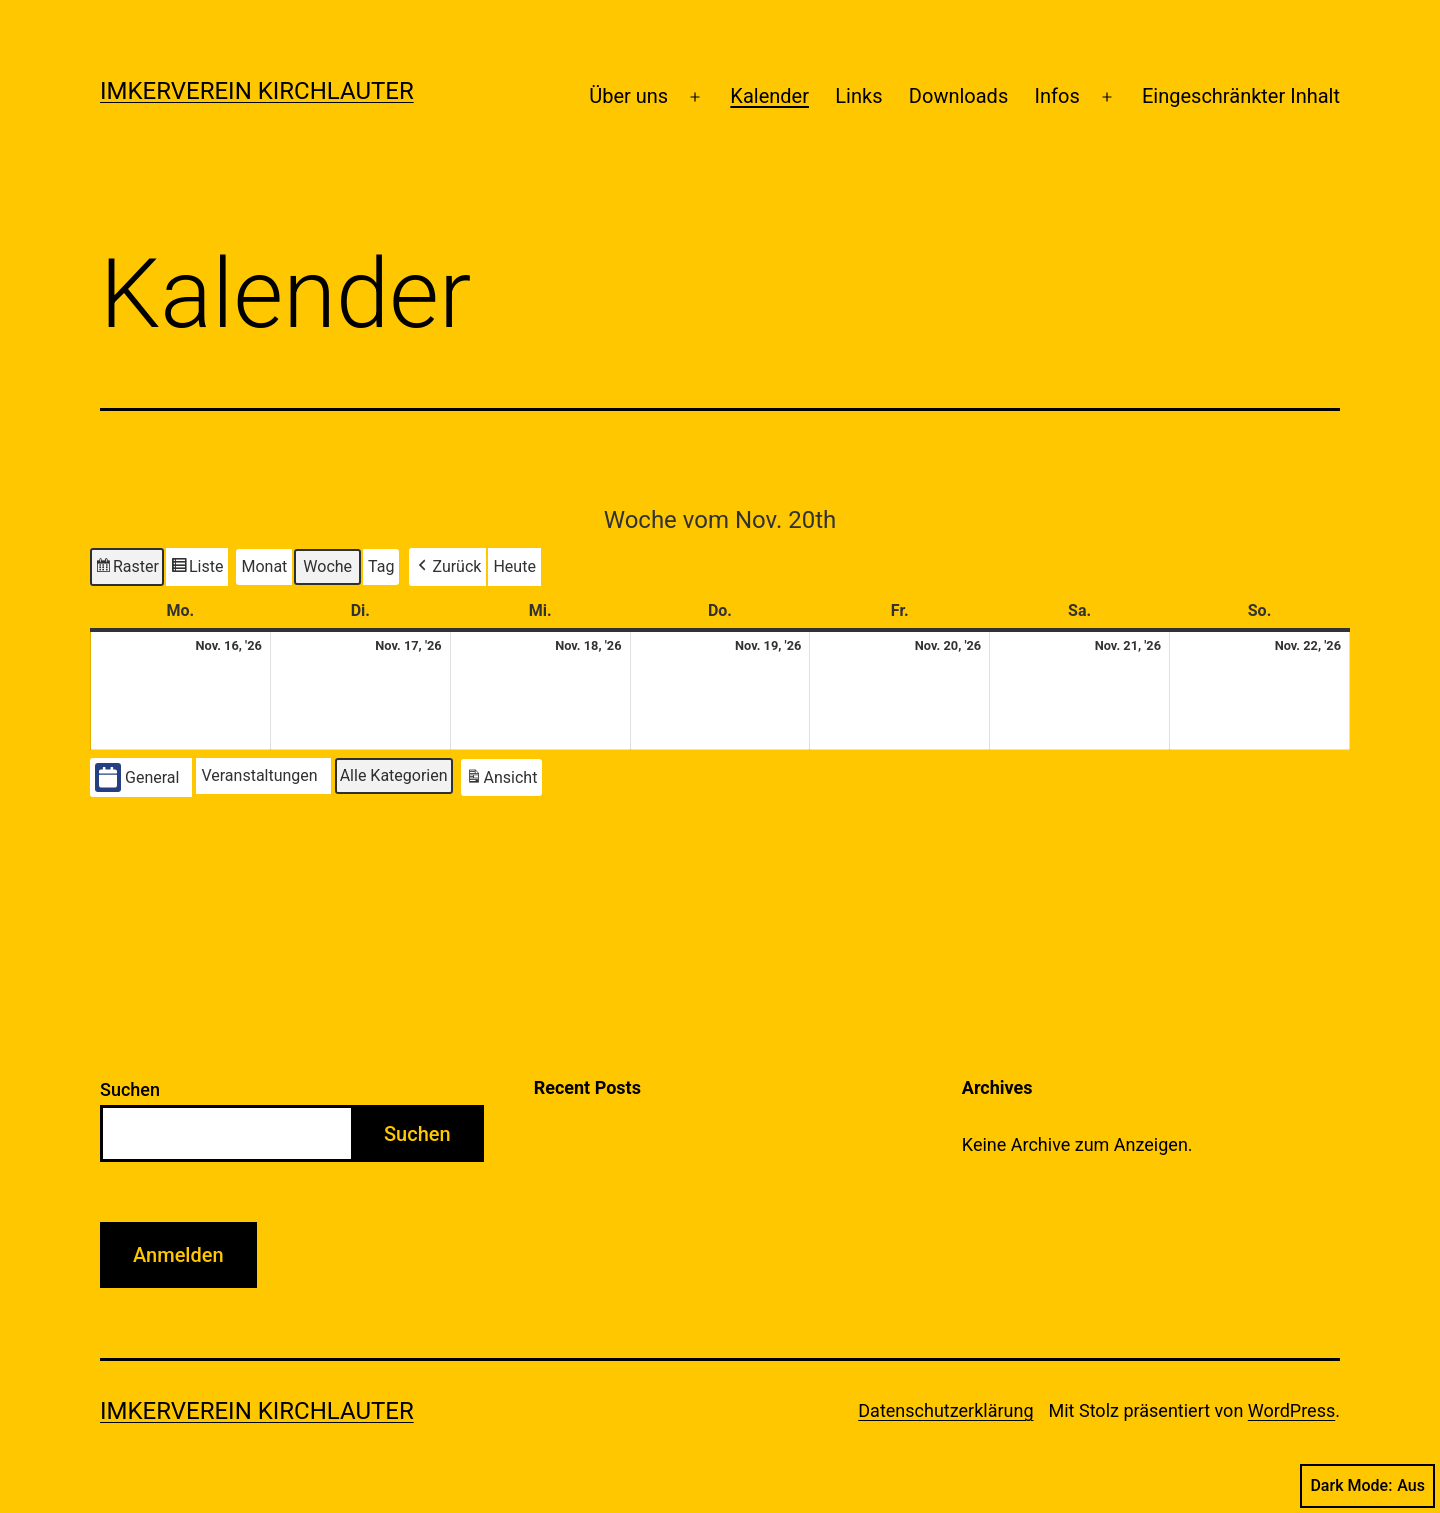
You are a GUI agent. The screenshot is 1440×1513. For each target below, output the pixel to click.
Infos (1057, 96)
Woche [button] (327, 566)
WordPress (1291, 1410)
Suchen (130, 1089)
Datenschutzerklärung (945, 1410)
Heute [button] (514, 566)
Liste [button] (197, 569)
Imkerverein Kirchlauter (257, 91)
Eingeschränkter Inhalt (1241, 96)
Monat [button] (264, 566)
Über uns (628, 96)
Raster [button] (127, 569)
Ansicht (504, 780)
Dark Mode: (1367, 1486)
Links (858, 96)
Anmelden (178, 1255)
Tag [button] (381, 566)
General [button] (137, 777)
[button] (447, 567)
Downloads (958, 96)
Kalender (769, 96)
